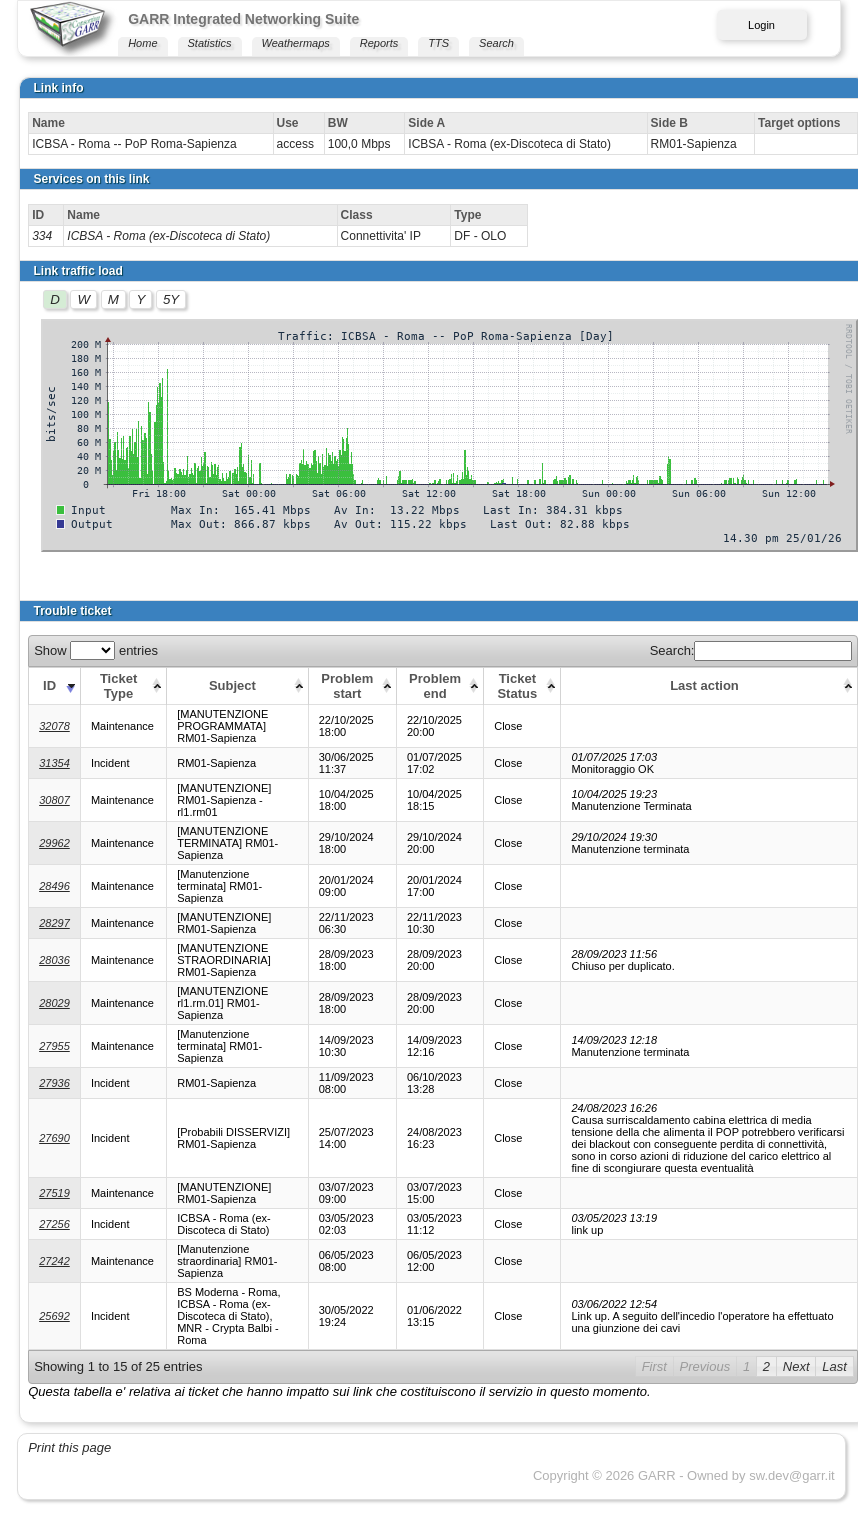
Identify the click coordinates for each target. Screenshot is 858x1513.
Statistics (210, 43)
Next (796, 1366)
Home (142, 43)
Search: (751, 650)
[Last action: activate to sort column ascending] (709, 685)
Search (496, 43)
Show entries (96, 650)
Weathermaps (296, 43)
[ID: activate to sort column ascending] (55, 685)
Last (834, 1366)
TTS (438, 43)
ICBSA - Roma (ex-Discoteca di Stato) (168, 236)
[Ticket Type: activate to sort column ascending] (123, 685)
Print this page (69, 1447)
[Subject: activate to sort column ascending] (237, 685)
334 (42, 236)
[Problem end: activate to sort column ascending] (439, 685)
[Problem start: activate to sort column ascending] (352, 685)
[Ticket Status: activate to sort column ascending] (522, 685)
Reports (379, 43)
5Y (171, 299)
